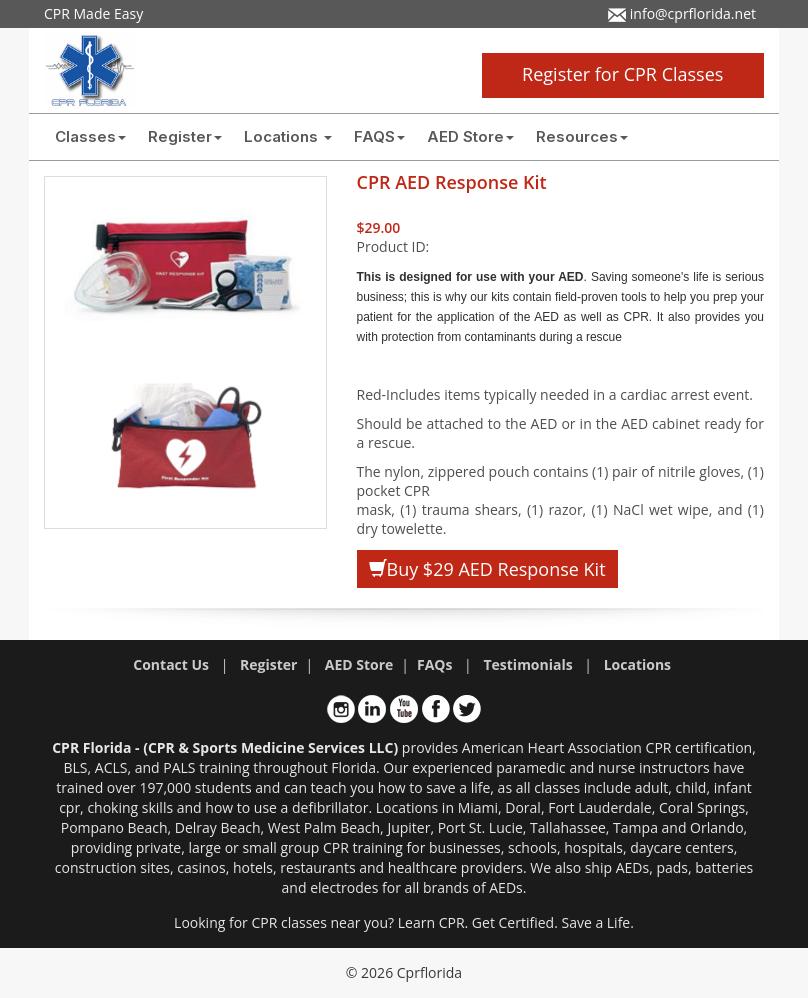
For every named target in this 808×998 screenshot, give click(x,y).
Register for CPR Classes (622, 74)
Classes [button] (90, 136)
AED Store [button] (470, 136)
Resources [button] (582, 136)
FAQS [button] (379, 136)
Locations (288, 136)
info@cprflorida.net (682, 13)
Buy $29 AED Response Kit (487, 569)
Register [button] (185, 136)
